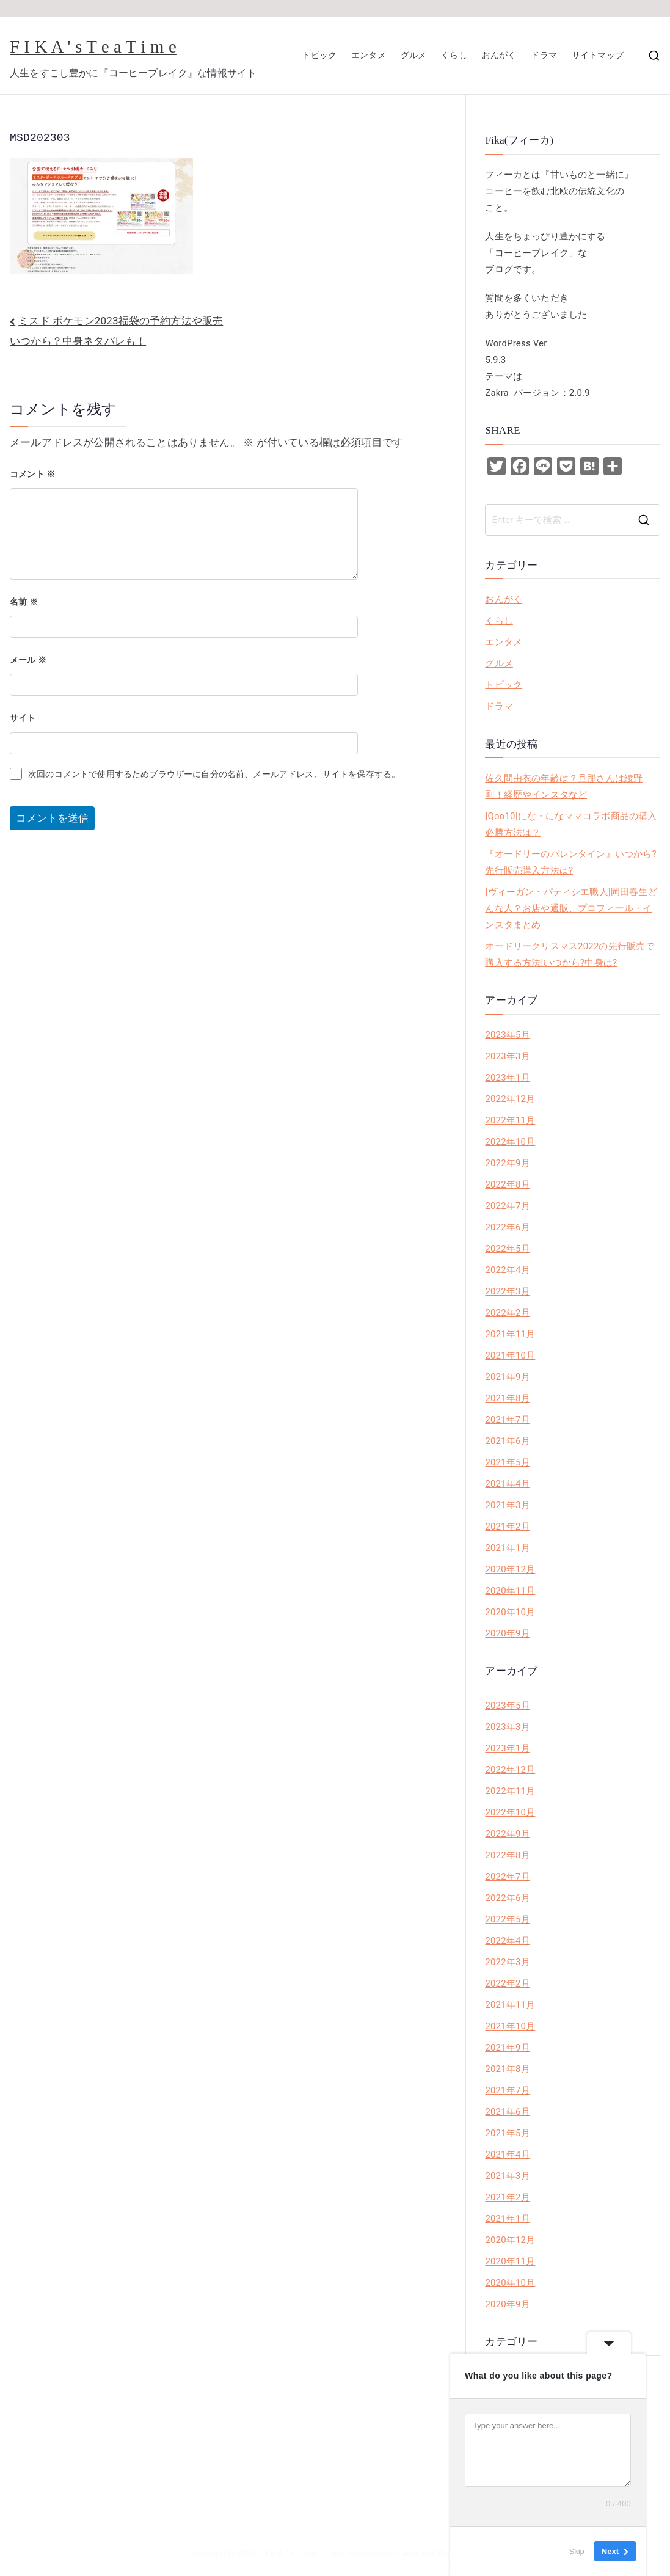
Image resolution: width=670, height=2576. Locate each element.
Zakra (407, 2553)
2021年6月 (507, 1441)
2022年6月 (507, 1227)
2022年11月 (510, 1120)
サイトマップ (598, 55)
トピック (319, 55)
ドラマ (544, 55)
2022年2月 (507, 1312)
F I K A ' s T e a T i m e (93, 46)
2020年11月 (510, 1590)
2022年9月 (507, 1163)
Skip (576, 2551)
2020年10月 (510, 1612)
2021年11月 (510, 1334)
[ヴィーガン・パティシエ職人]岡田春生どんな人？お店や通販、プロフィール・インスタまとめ (571, 908)
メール (28, 660)
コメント (33, 474)
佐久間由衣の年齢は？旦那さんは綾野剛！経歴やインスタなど (564, 786)
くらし (454, 55)
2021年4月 (507, 1483)
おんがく (499, 55)
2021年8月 (507, 1398)
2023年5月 (507, 1034)
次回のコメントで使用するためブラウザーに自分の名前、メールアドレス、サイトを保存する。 (214, 774)
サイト (23, 718)
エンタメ (368, 55)
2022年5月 (507, 1248)
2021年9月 (507, 1376)
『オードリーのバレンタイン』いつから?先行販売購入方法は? (570, 862)
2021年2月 (507, 1526)
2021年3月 (507, 1505)
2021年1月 (507, 1547)
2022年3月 (507, 1291)
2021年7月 (507, 1419)
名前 (24, 602)
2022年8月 (507, 1184)
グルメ (414, 55)
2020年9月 (507, 1633)
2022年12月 (510, 1098)
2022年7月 (507, 1205)
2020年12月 (510, 1569)
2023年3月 (507, 1056)
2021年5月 (507, 1462)
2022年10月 (510, 1141)
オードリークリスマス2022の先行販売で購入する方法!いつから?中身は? (569, 954)
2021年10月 (510, 1355)
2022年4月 (507, 1269)
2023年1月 (507, 1077)
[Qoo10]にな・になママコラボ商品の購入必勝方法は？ (571, 824)
